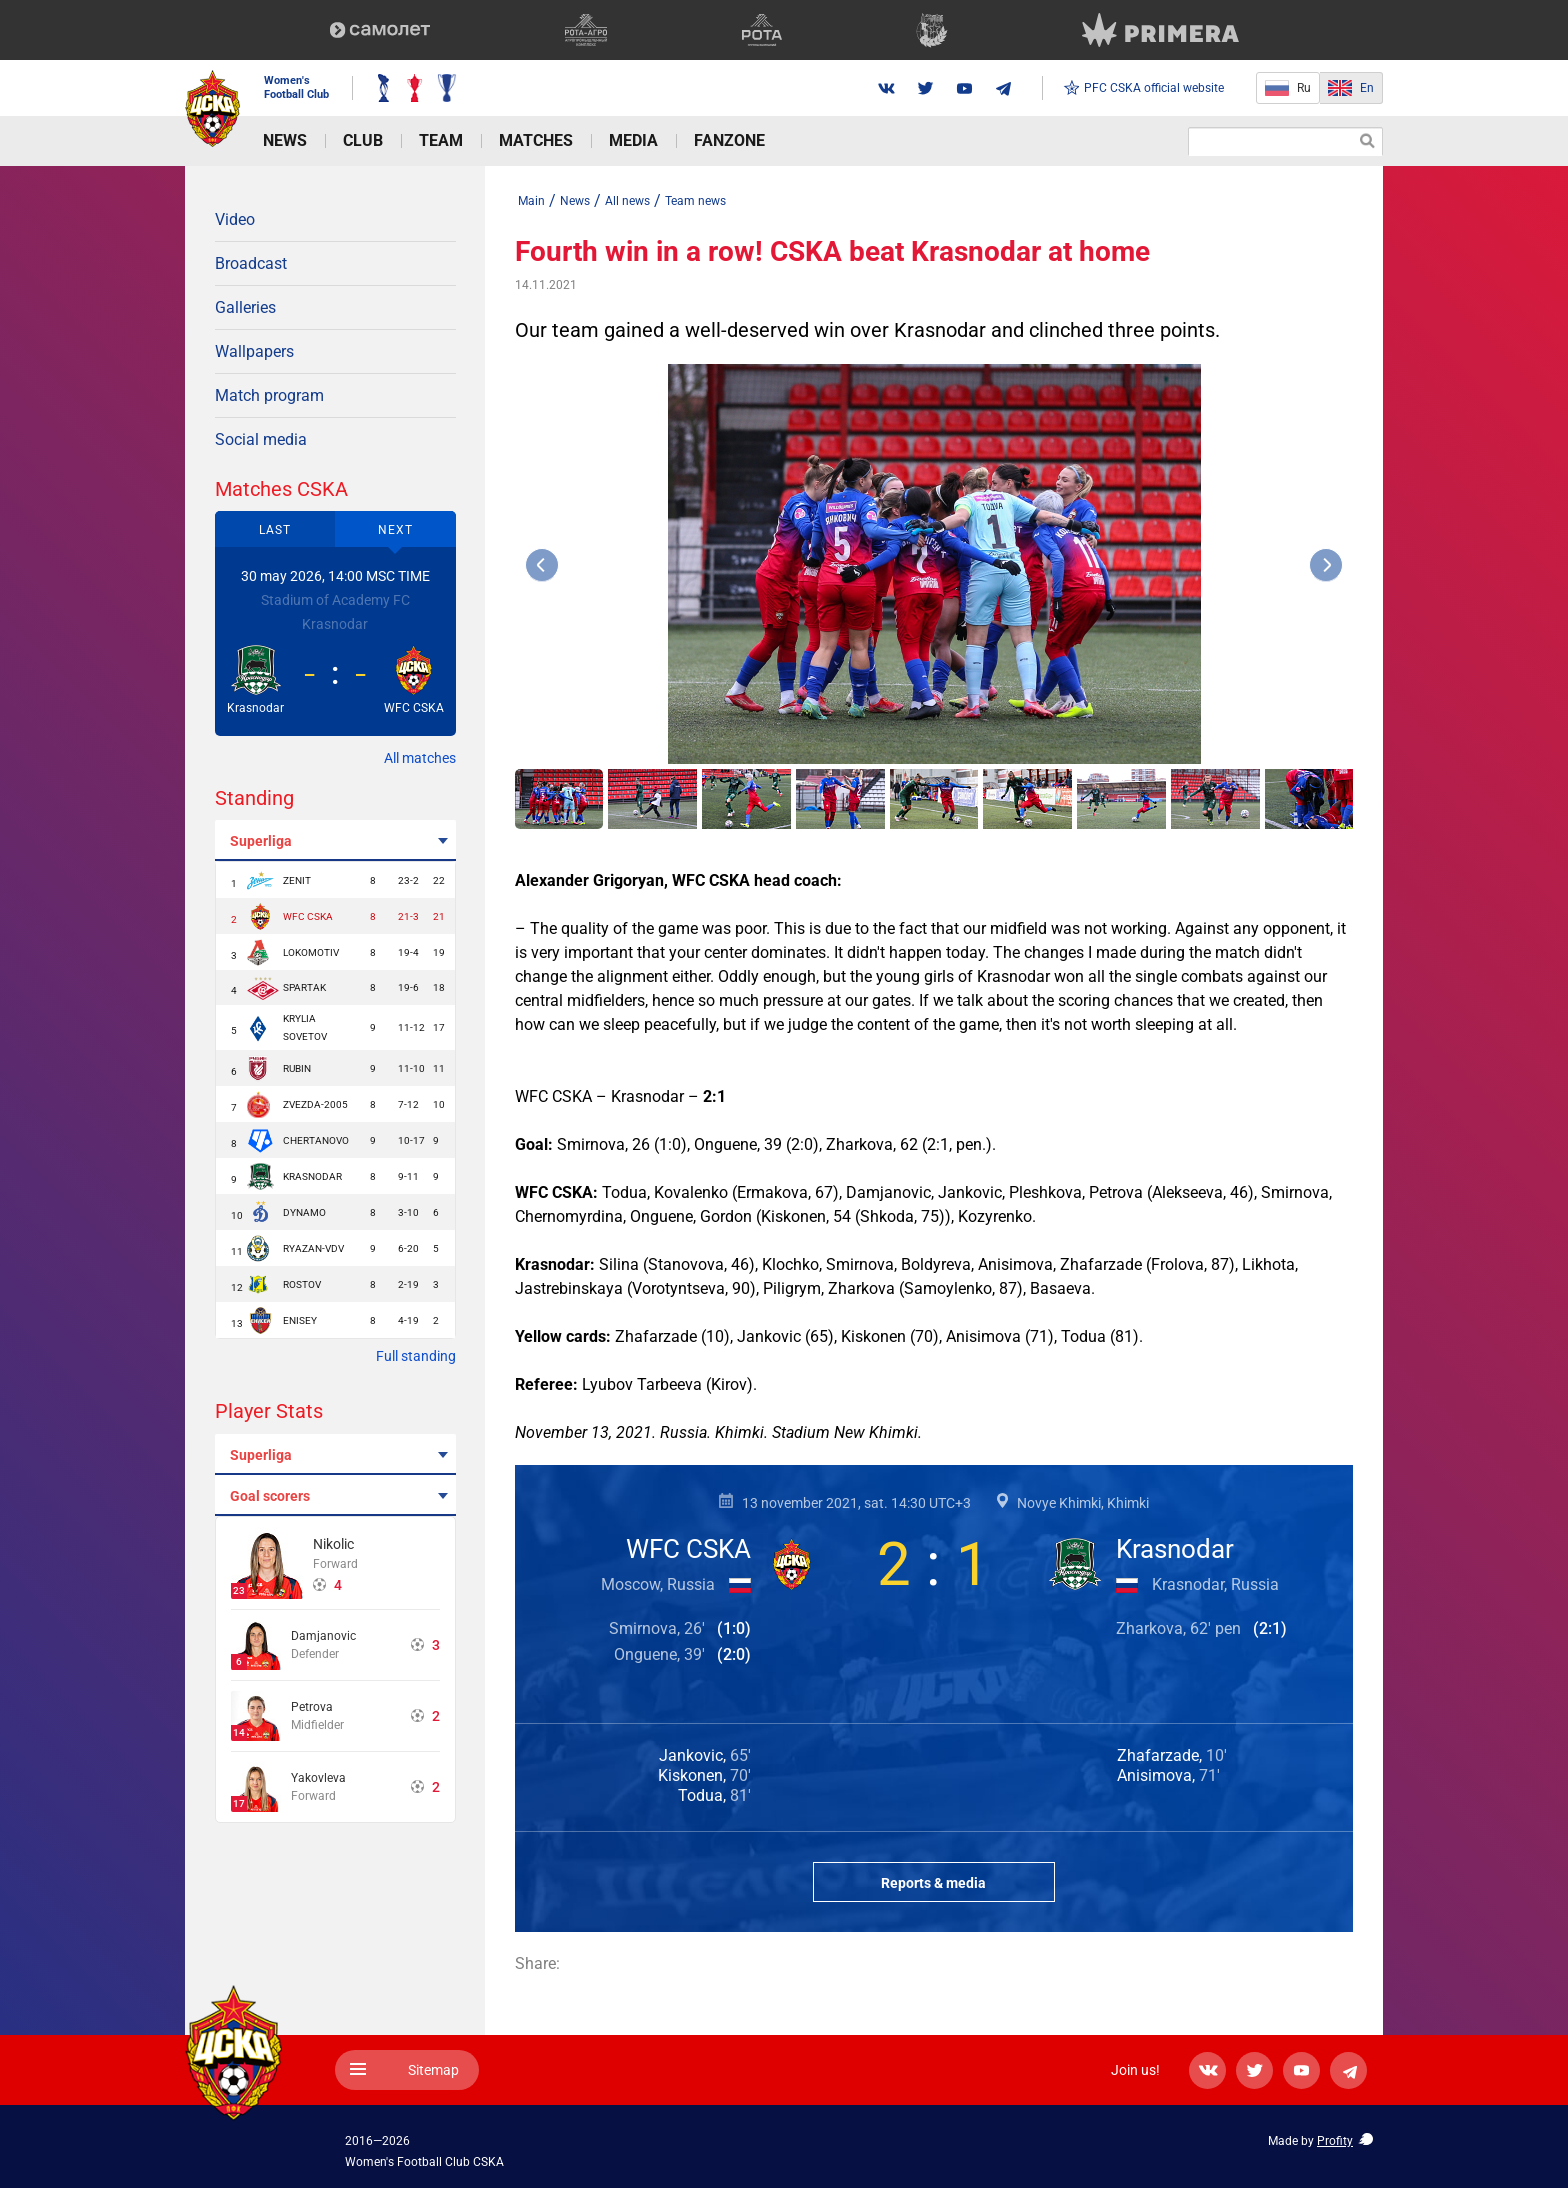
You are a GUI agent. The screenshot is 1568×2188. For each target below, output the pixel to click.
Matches (536, 140)
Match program (269, 395)
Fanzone (729, 140)
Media (633, 140)
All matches (420, 758)
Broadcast (251, 263)
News (285, 140)
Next (395, 530)
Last (275, 530)
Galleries (245, 307)
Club (363, 140)
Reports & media (933, 1883)
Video (235, 219)
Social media (261, 439)
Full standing (416, 1356)
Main (531, 201)
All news (627, 201)
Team (441, 140)
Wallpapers (254, 351)
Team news (695, 201)
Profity (1335, 2141)
